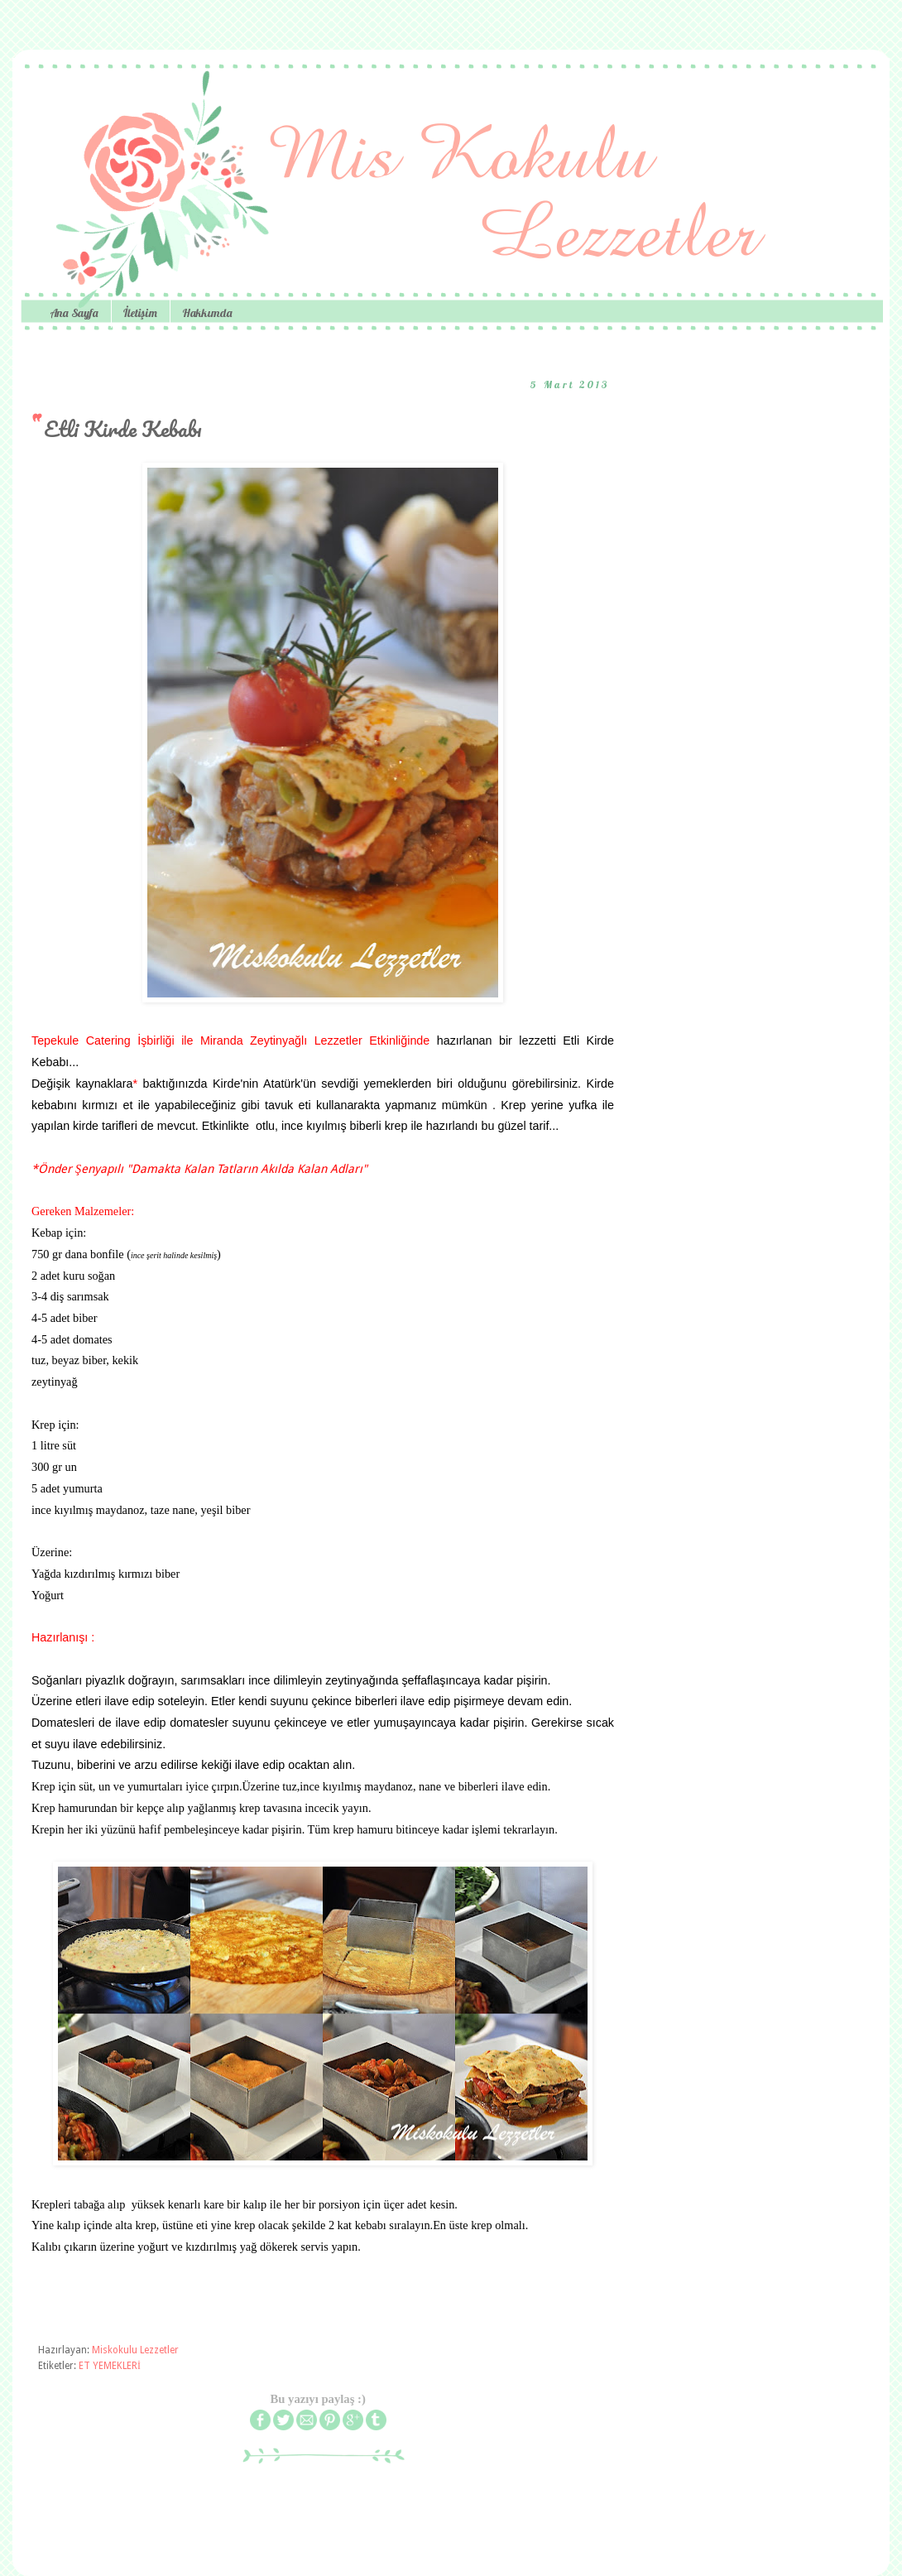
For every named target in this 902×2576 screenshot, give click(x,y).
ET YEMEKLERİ (110, 2366)
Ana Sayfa (74, 312)
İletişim (140, 312)
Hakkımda (207, 312)
